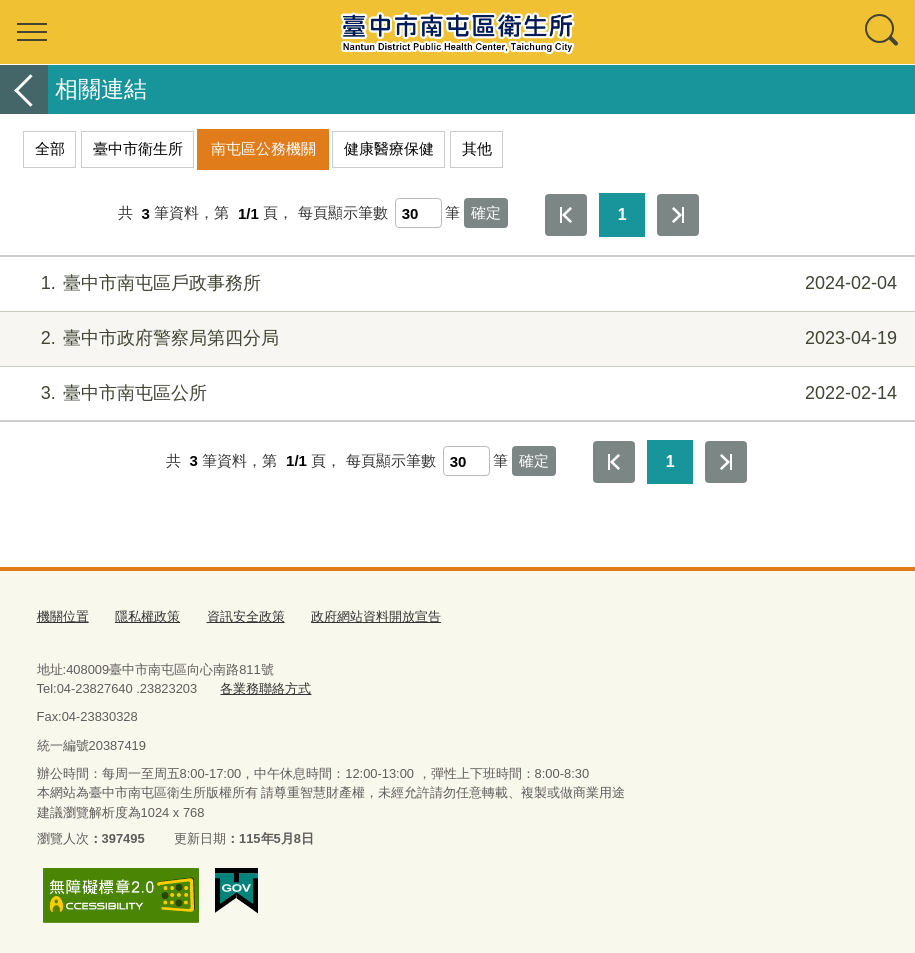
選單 (32, 32)
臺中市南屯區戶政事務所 (455, 283)
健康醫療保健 (389, 148)
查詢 (883, 32)
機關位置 (63, 616)
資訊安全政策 (246, 616)
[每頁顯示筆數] (418, 213)
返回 (24, 89)
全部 (50, 148)
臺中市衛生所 (138, 148)
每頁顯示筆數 (343, 213)
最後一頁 (678, 215)
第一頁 (566, 215)
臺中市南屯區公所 (455, 393)
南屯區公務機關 (263, 148)
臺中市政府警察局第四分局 (455, 338)
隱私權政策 (147, 616)
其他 (477, 148)
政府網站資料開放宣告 (376, 616)
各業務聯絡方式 (265, 688)
